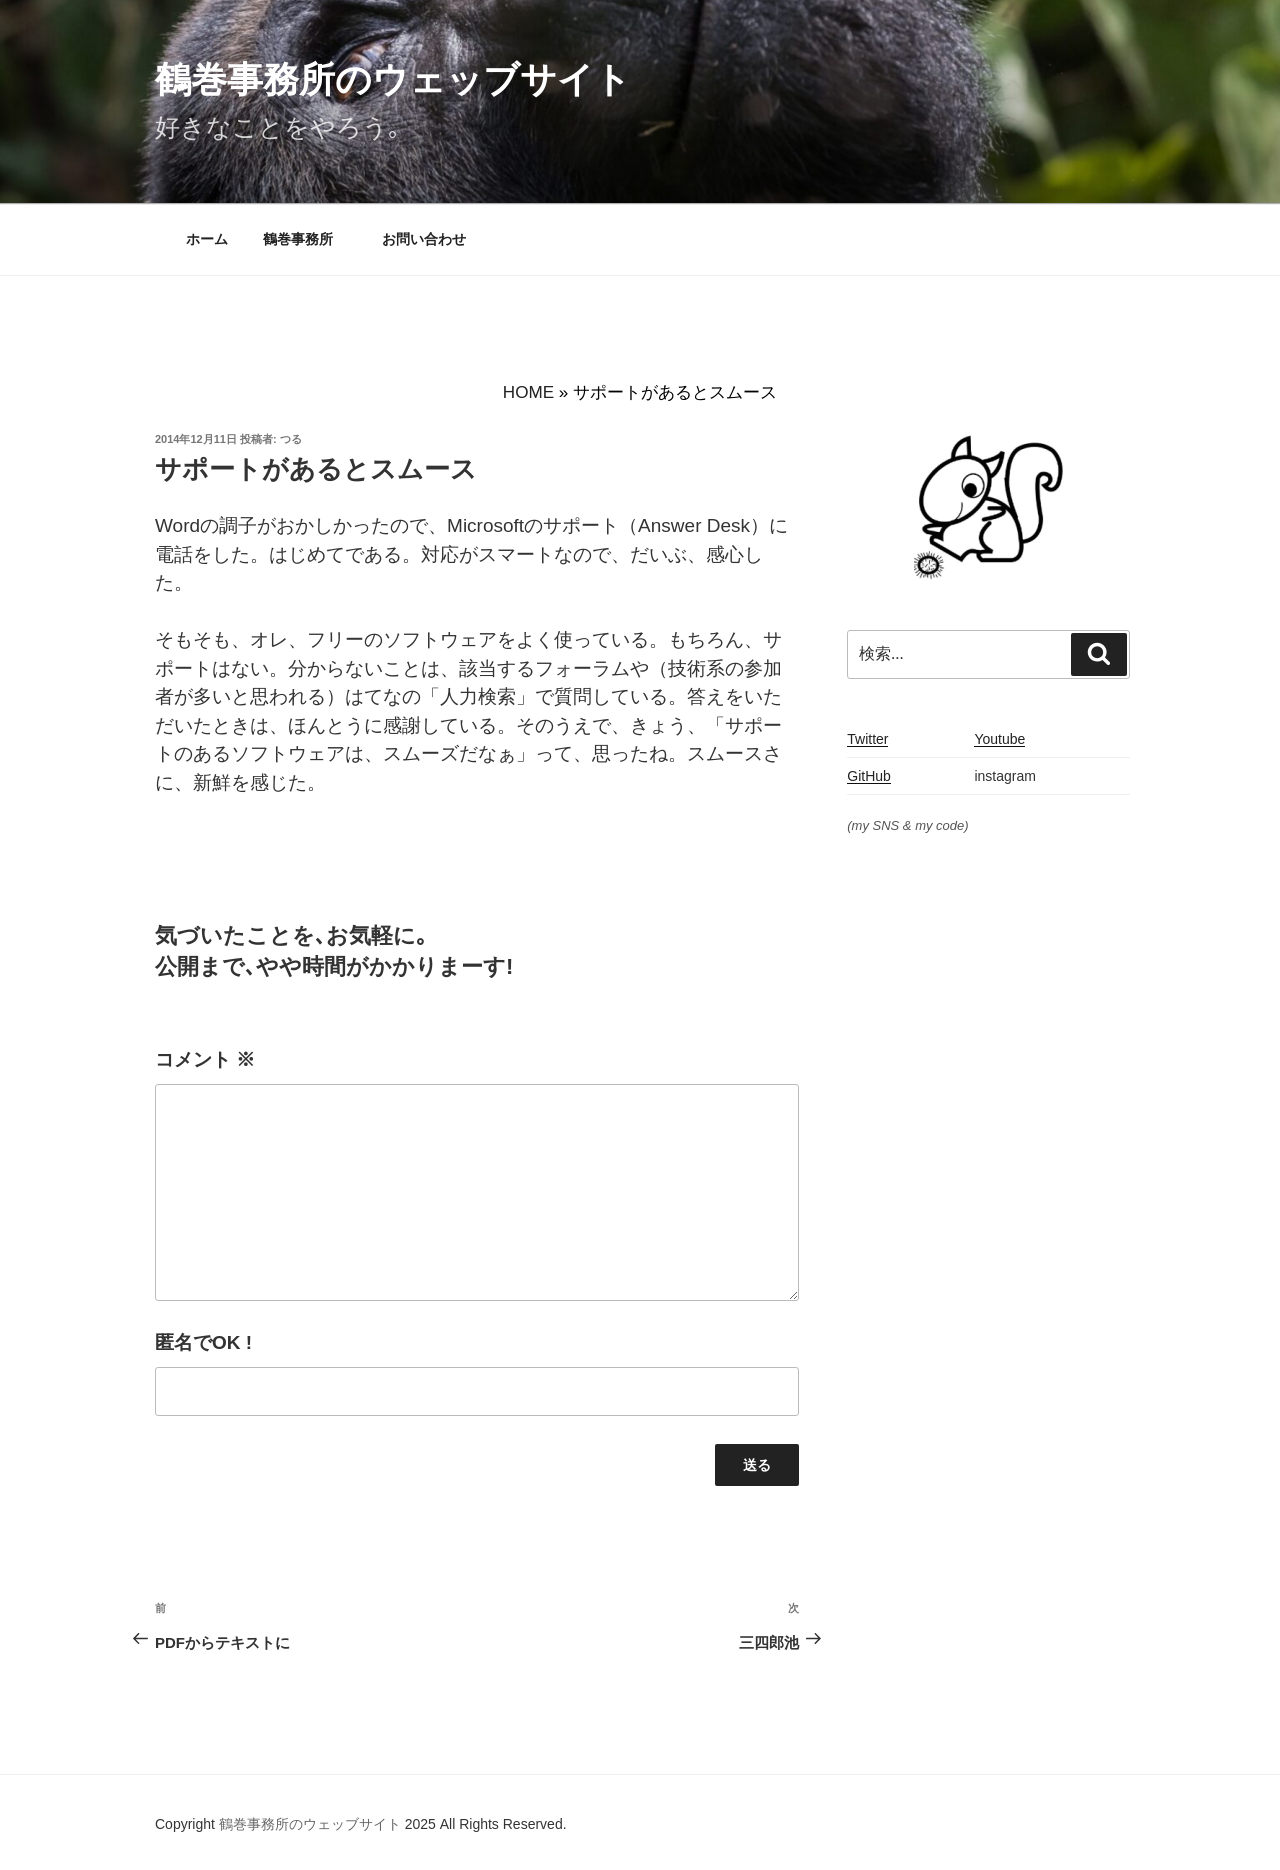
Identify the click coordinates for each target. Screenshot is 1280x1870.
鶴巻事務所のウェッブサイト (393, 79)
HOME (528, 392)
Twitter (867, 739)
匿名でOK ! (203, 1342)
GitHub (869, 776)
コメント (205, 1059)
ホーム (207, 239)
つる (291, 439)
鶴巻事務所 (305, 239)
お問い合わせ (424, 239)
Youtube (999, 739)
